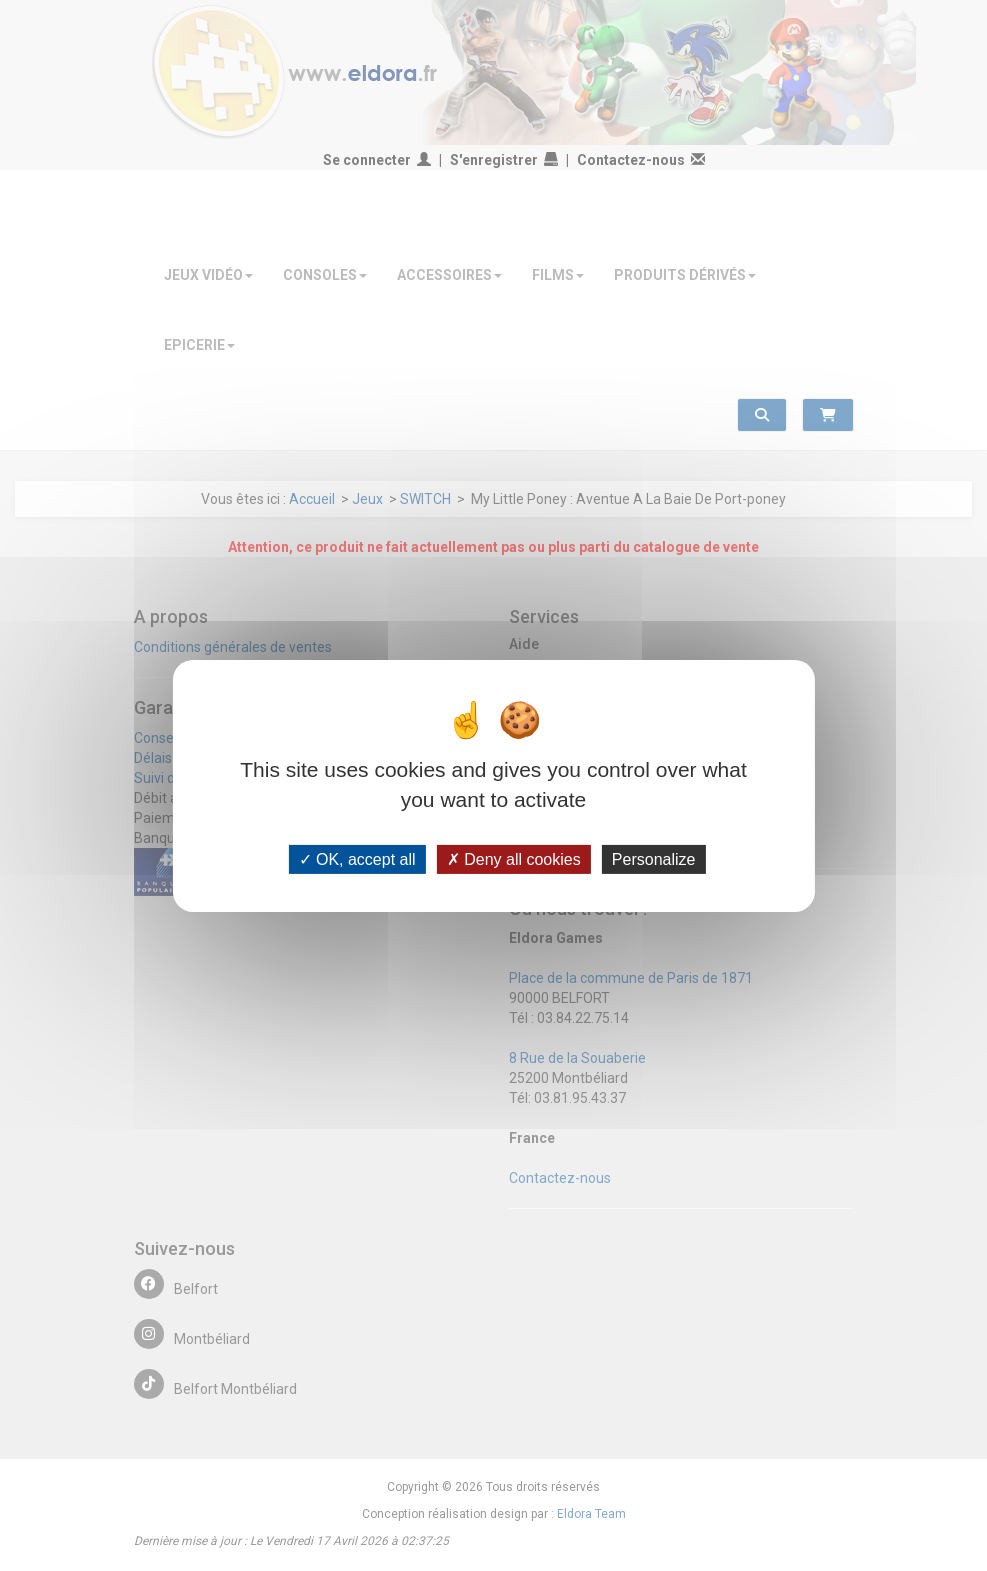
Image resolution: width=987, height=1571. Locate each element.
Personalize (654, 858)
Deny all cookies (514, 858)
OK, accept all (357, 858)
